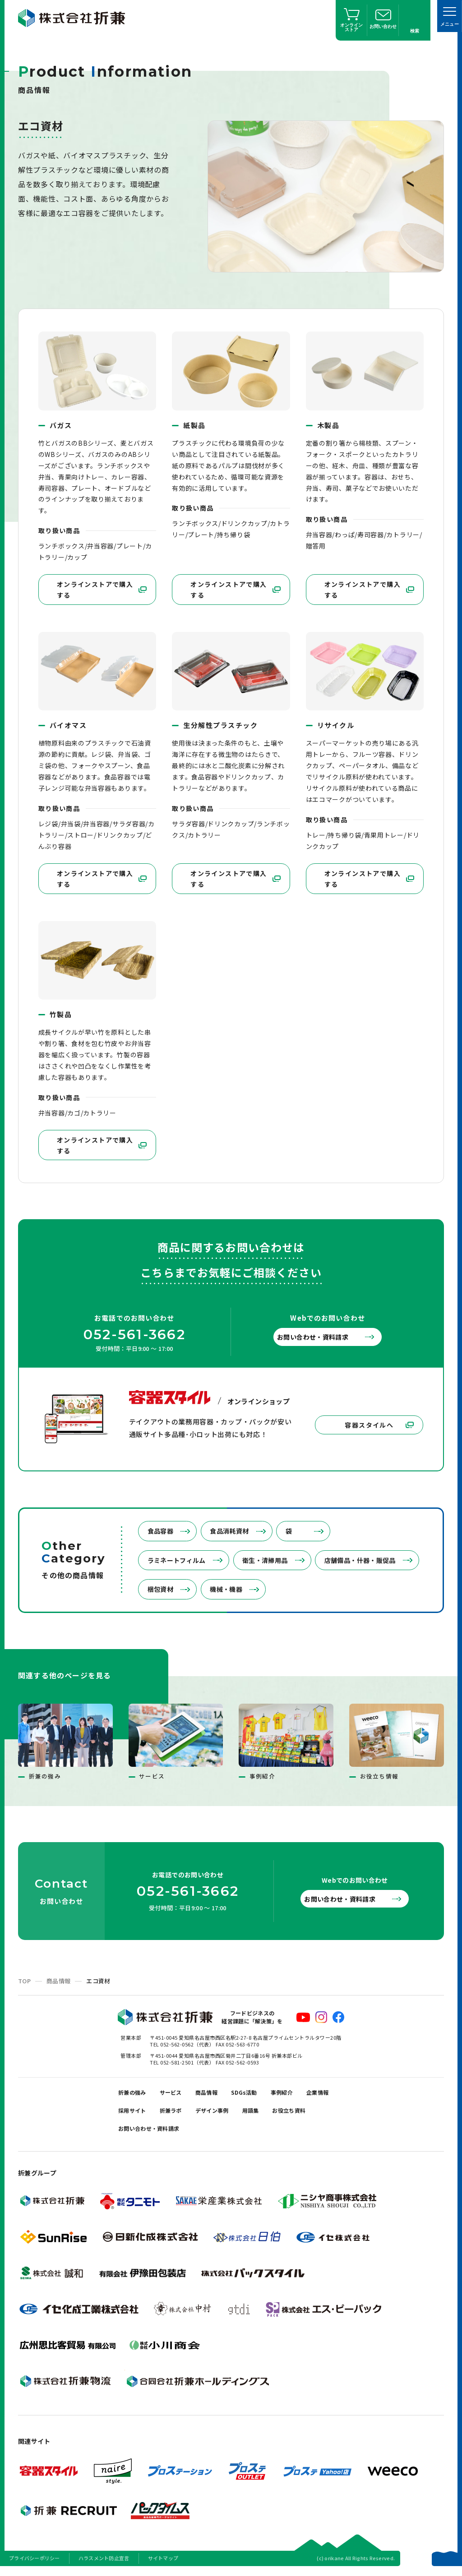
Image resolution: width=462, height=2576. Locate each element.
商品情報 (58, 1973)
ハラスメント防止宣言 (104, 2564)
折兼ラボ (222, 2110)
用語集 (314, 2110)
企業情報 (132, 2110)
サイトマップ (163, 2564)
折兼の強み (135, 2087)
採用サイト (177, 2110)
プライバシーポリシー (34, 2564)
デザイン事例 (270, 2110)
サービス (180, 2087)
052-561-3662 (134, 1333)
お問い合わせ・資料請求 (322, 1334)
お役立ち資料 (139, 2132)
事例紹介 (309, 2087)
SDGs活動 (265, 2087)
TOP (24, 1973)
